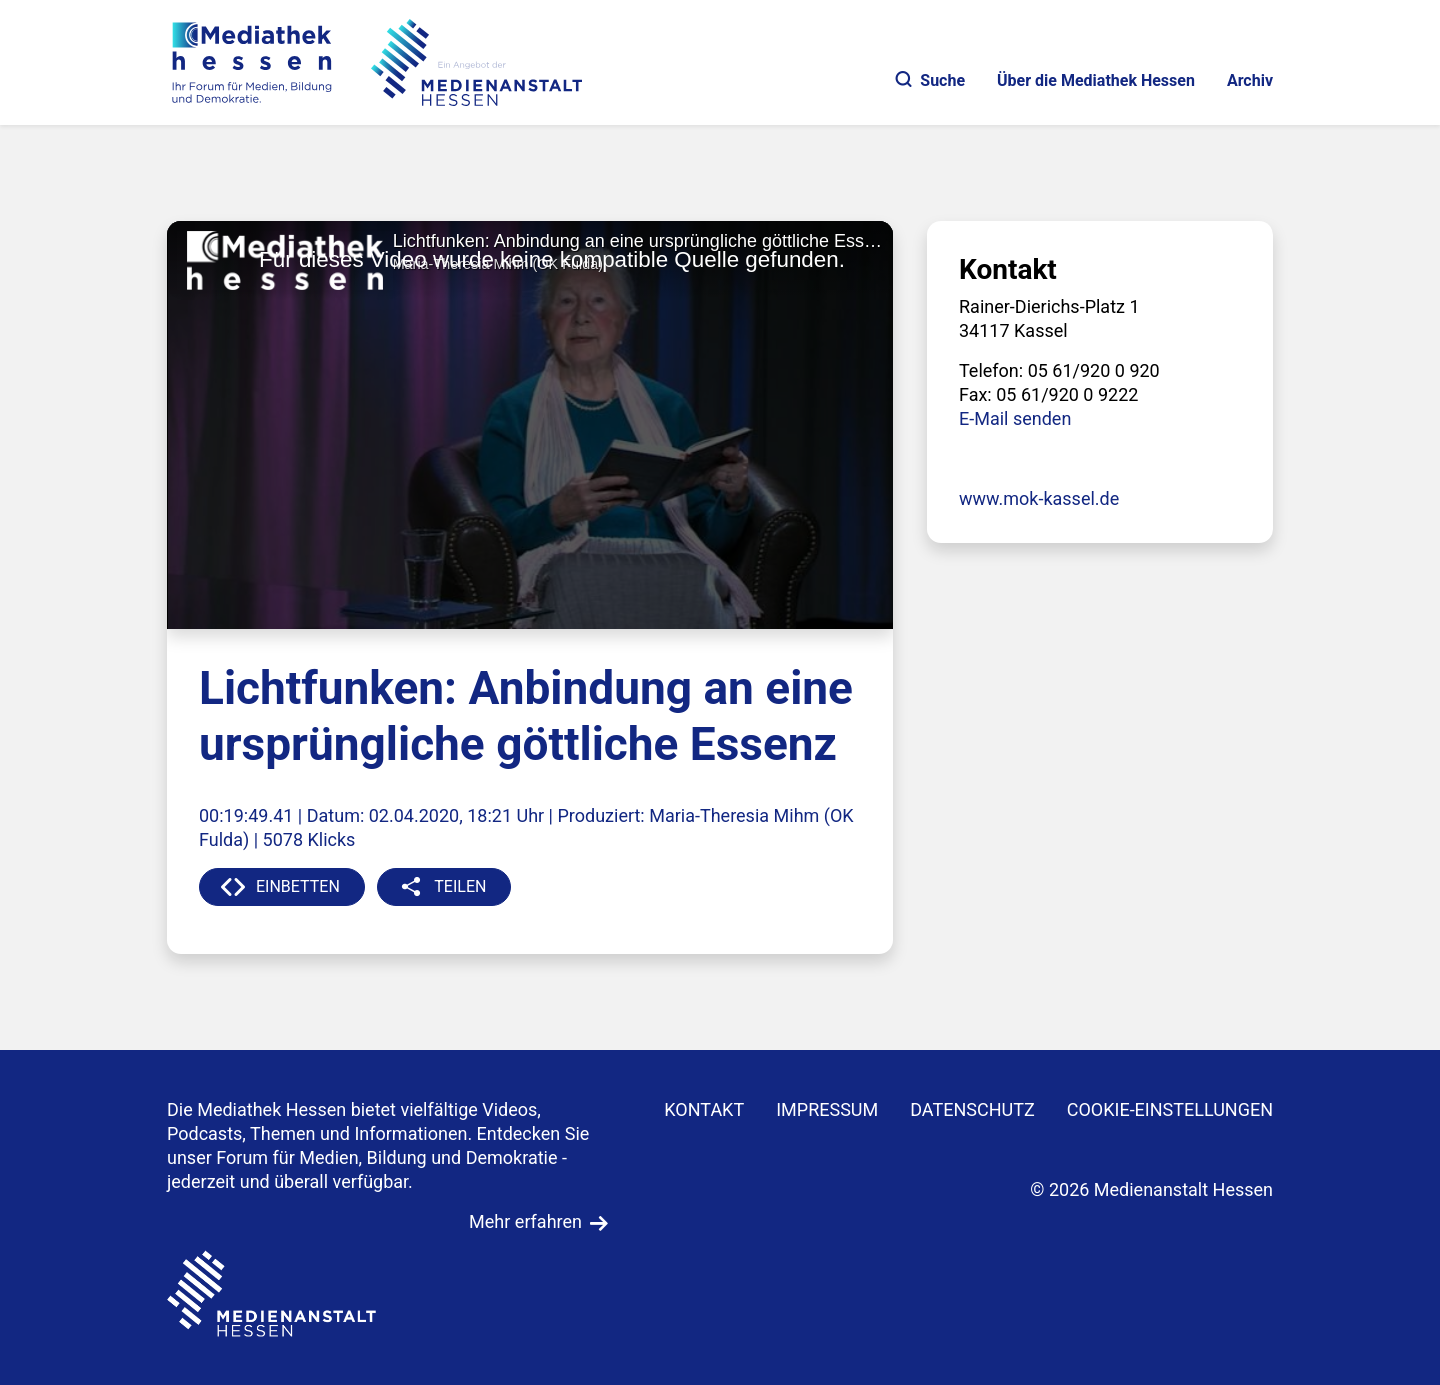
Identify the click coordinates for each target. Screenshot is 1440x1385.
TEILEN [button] (460, 886)
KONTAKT (704, 1109)
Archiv (1250, 80)
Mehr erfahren (525, 1221)
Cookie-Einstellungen (1170, 1109)
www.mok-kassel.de (1039, 498)
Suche (930, 80)
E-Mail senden (1015, 418)
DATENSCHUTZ (972, 1109)
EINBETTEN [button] (298, 886)
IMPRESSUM (827, 1109)
